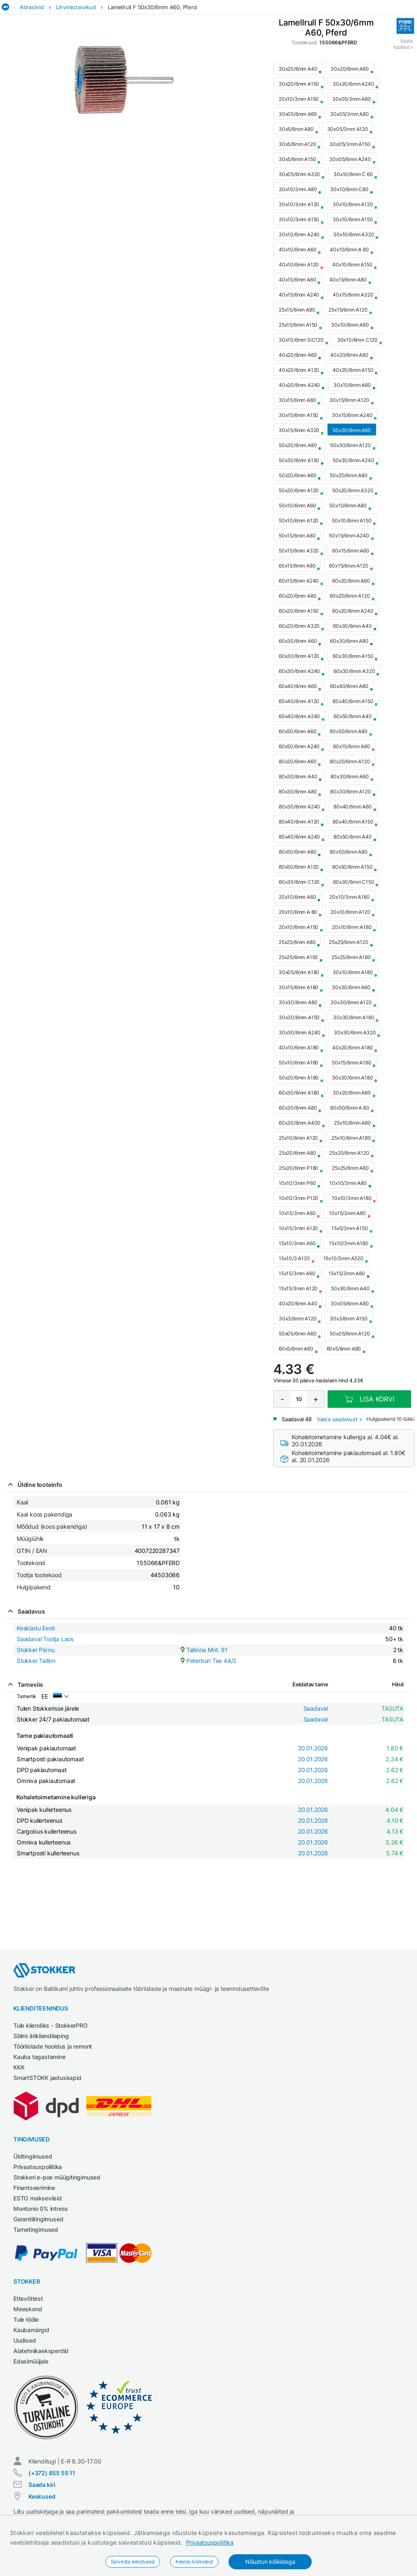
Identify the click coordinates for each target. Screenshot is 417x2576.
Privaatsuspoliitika (210, 2542)
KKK (18, 2067)
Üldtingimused (32, 2156)
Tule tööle (26, 2319)
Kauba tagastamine (39, 2056)
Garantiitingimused (38, 2219)
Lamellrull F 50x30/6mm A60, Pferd (152, 7)
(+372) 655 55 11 (51, 2472)
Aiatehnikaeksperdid (41, 2350)
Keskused (41, 2496)
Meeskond (27, 2309)
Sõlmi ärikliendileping (41, 2035)
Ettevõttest (28, 2298)
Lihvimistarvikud (76, 7)
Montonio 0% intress (40, 2208)
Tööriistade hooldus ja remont (52, 2046)
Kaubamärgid (31, 2329)
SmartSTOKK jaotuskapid (47, 2077)
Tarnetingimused (35, 2229)
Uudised (24, 2340)
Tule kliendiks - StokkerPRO (50, 2025)
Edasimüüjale (30, 2361)
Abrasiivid (32, 7)
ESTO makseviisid (37, 2198)
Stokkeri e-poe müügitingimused (56, 2177)
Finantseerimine (34, 2187)
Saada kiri (42, 2484)
